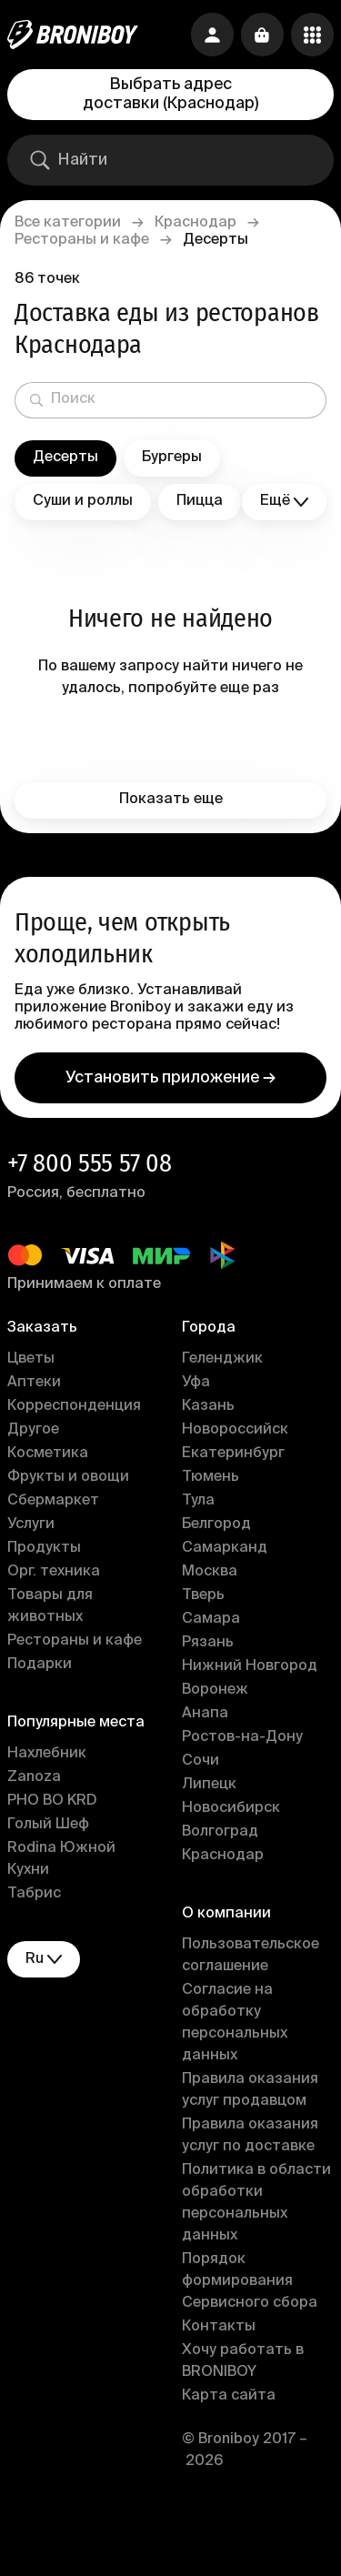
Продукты (44, 1548)
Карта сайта (229, 2396)
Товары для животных (50, 1606)
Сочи (200, 1761)
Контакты (219, 2326)
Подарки (39, 1664)
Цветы (31, 1359)
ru (43, 1959)
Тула (198, 1501)
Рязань (208, 1642)
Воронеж (215, 1690)
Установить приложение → (170, 1078)
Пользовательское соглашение (250, 1955)
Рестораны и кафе (82, 240)
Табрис (34, 1894)
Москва (209, 1572)
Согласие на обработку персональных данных (234, 2023)
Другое (33, 1430)
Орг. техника (53, 1572)
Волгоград (220, 1832)
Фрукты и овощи (68, 1477)
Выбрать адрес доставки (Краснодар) (170, 94)
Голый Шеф (48, 1824)
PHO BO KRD (52, 1801)
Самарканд (224, 1548)
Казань (208, 1406)
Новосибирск (231, 1808)
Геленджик (222, 1359)
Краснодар (195, 223)
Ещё (284, 501)
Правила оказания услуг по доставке (250, 2136)
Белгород (216, 1524)
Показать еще (171, 799)
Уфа (196, 1382)
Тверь (203, 1595)
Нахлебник (46, 1753)
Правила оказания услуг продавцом (250, 2090)
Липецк (209, 1784)
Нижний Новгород (249, 1666)
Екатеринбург (233, 1453)
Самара (211, 1619)
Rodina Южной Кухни (61, 1859)
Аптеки (34, 1382)
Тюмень (210, 1477)
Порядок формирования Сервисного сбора (249, 2281)
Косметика (47, 1453)
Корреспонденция (74, 1406)
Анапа (205, 1713)
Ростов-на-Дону (242, 1737)
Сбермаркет (53, 1501)
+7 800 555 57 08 (89, 1163)
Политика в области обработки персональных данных (256, 2203)
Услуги (31, 1524)
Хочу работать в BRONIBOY (243, 2361)
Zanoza (34, 1777)
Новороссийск (235, 1430)
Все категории (68, 223)
